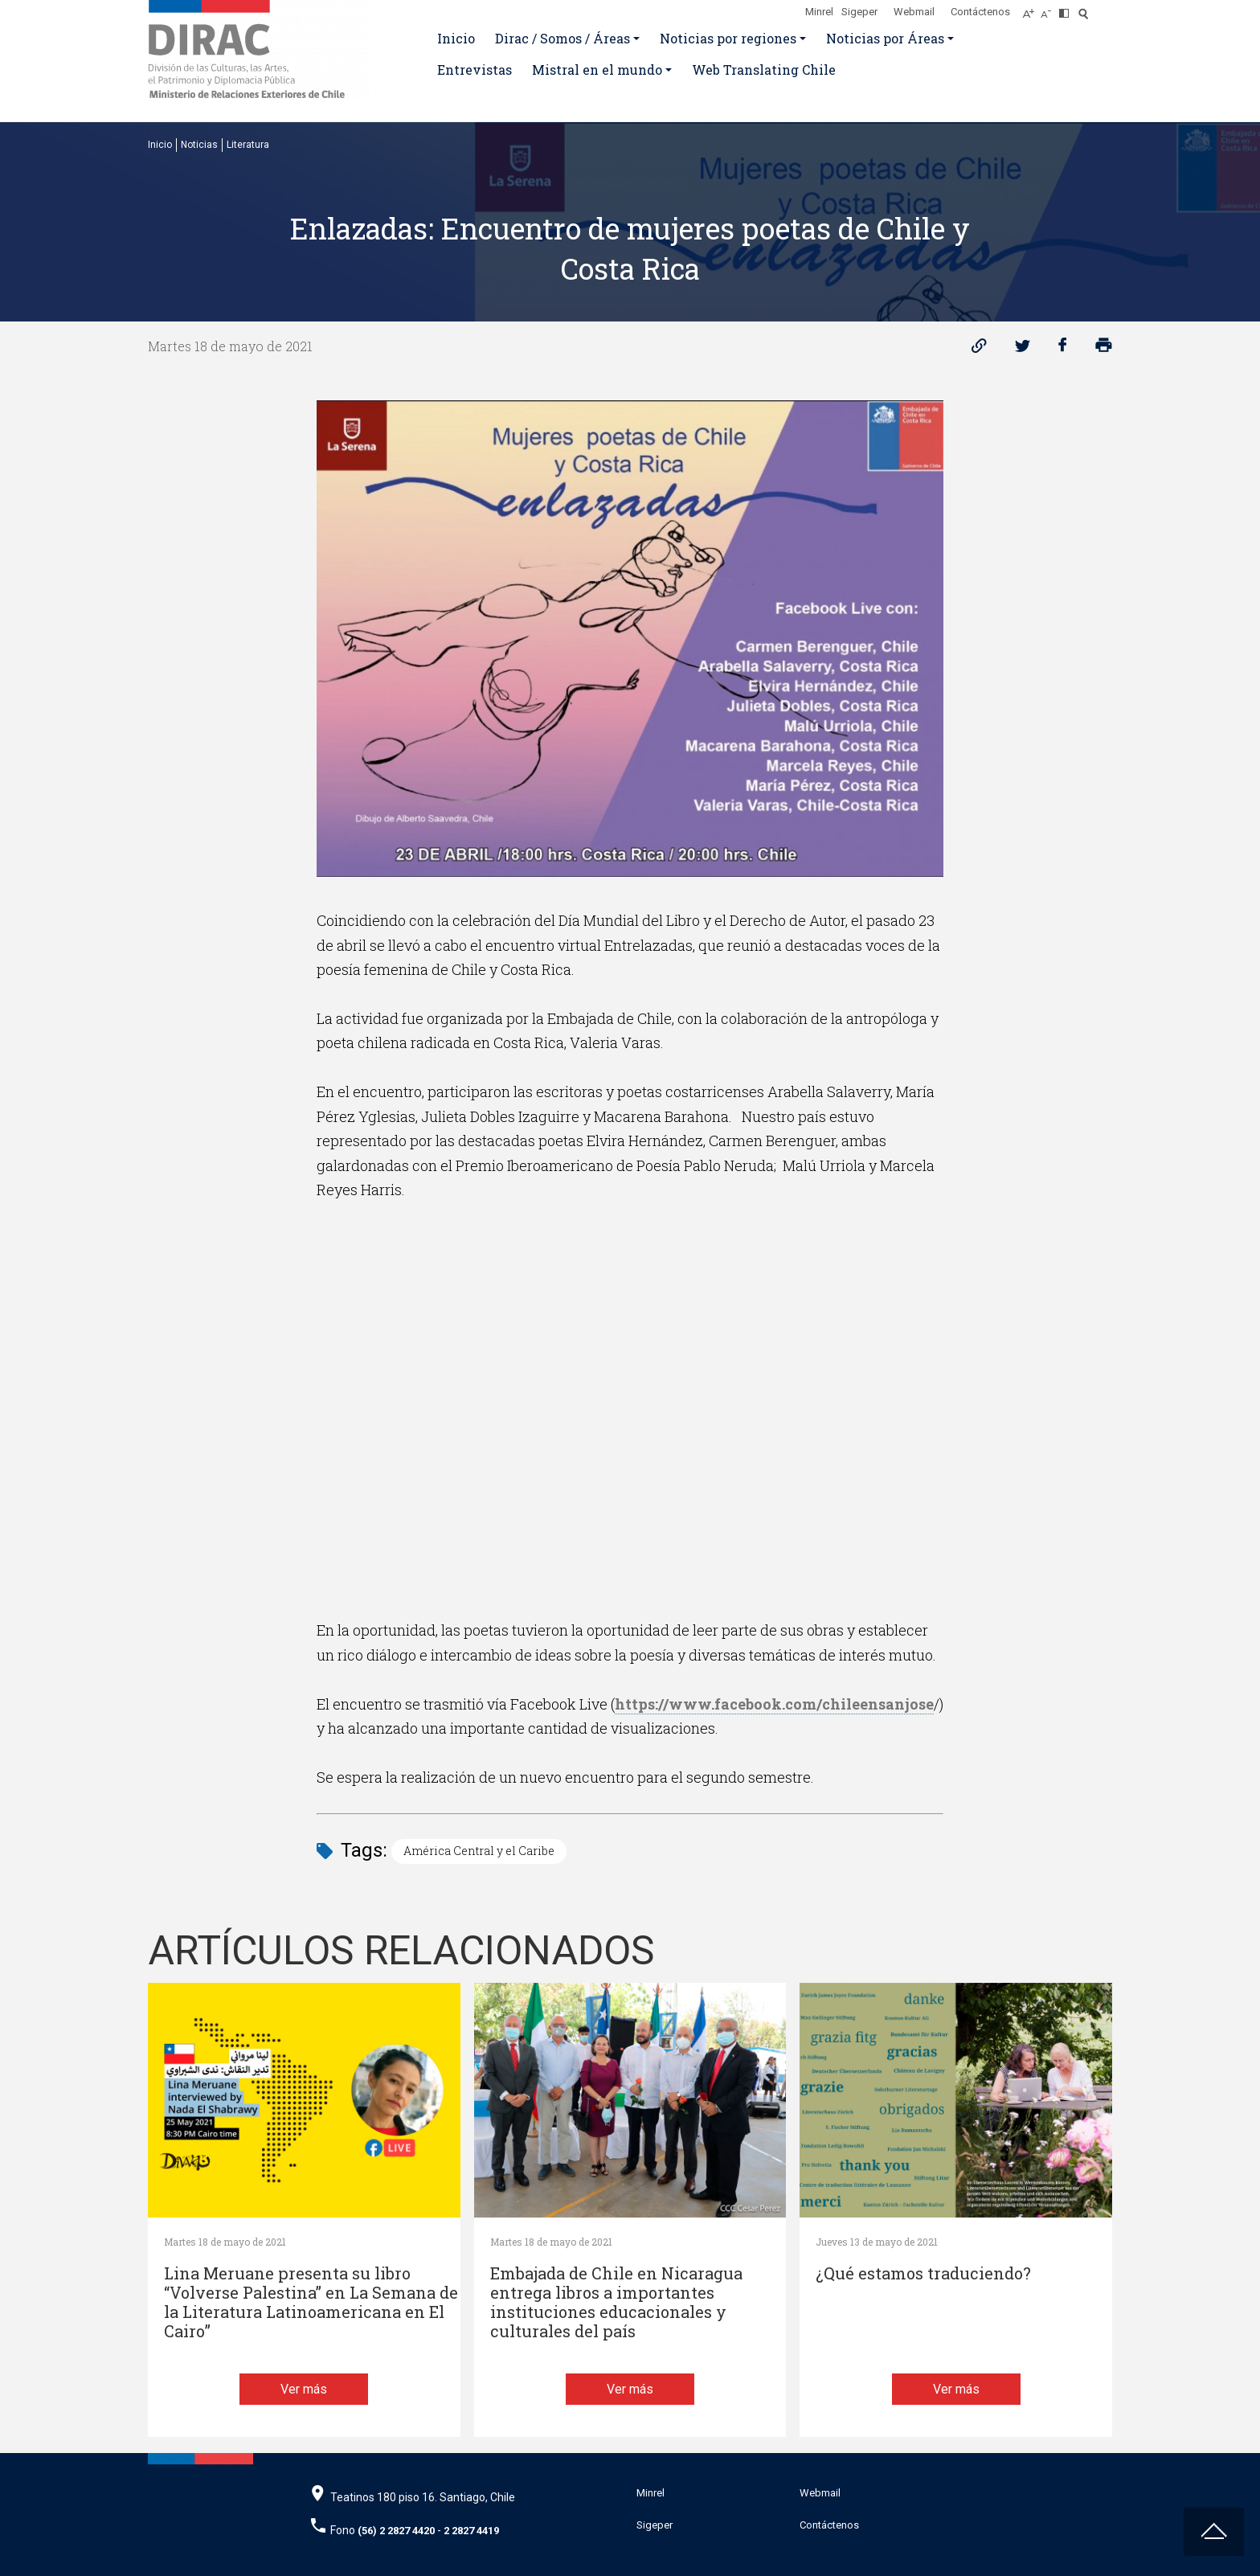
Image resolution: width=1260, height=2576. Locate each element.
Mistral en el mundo (597, 69)
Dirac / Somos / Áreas (562, 38)
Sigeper (859, 12)
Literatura (248, 144)
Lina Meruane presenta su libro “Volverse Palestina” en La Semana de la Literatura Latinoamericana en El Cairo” (311, 2302)
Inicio (456, 38)
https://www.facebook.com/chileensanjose (774, 1704)
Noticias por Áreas (885, 38)
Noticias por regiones (728, 38)
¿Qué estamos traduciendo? (923, 2273)
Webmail (914, 12)
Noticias (199, 144)
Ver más (303, 2389)
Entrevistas (474, 69)
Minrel (819, 12)
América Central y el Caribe (478, 1850)
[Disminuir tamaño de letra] (1050, 9)
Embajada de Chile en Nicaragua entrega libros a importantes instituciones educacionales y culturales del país (616, 2302)
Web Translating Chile (764, 69)
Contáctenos (980, 12)
